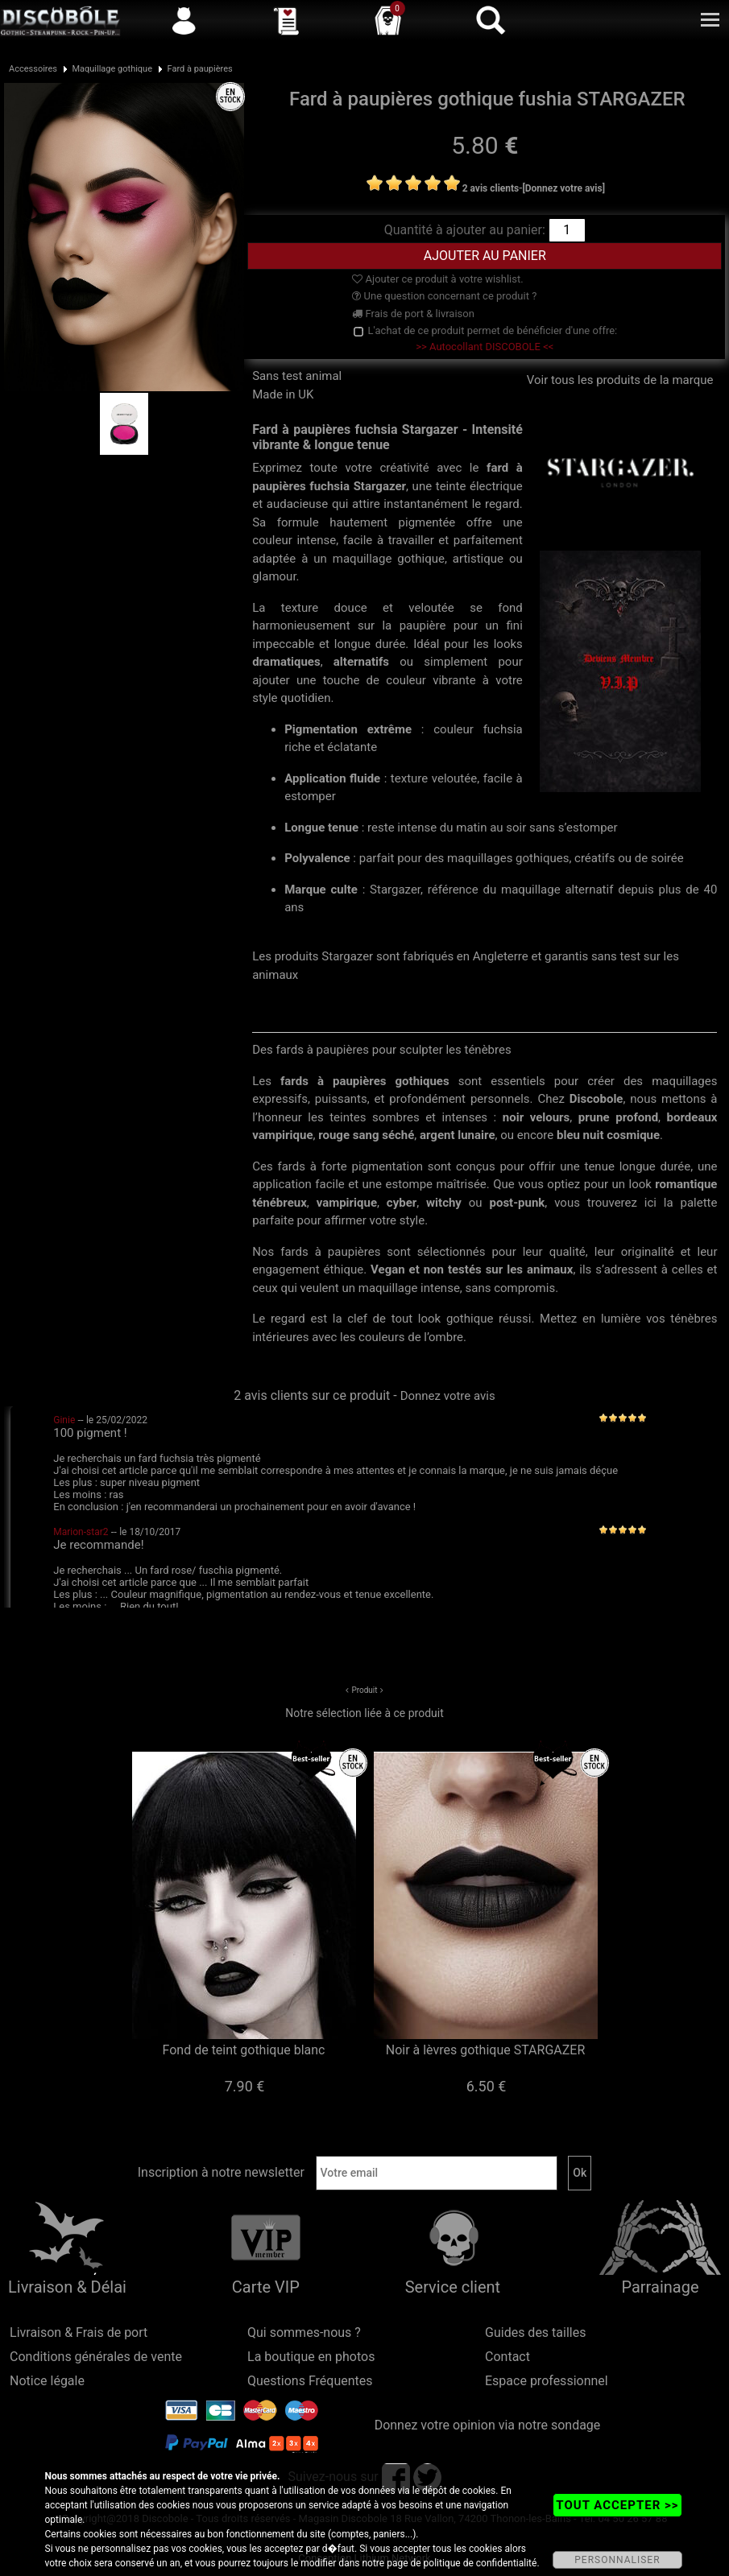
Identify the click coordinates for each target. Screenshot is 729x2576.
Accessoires (33, 69)
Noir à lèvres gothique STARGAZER (486, 2050)
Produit (364, 1690)
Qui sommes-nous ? (304, 2332)
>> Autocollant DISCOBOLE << (484, 347)
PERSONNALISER (617, 2560)
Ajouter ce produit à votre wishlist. (437, 279)
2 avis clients (491, 188)
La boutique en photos (311, 2356)
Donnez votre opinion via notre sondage (488, 2425)
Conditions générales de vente (96, 2356)
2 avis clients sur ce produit (312, 1395)
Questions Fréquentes (310, 2380)
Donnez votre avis (447, 1396)
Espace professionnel (546, 2380)
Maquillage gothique (112, 69)
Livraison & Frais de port (78, 2332)
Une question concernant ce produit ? (444, 296)
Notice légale (47, 2380)
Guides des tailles (535, 2332)
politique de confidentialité (480, 2563)
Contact (507, 2356)
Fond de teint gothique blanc (244, 2050)
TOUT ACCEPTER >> (617, 2505)
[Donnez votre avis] (563, 188)
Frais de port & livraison (413, 314)
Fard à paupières (200, 69)
